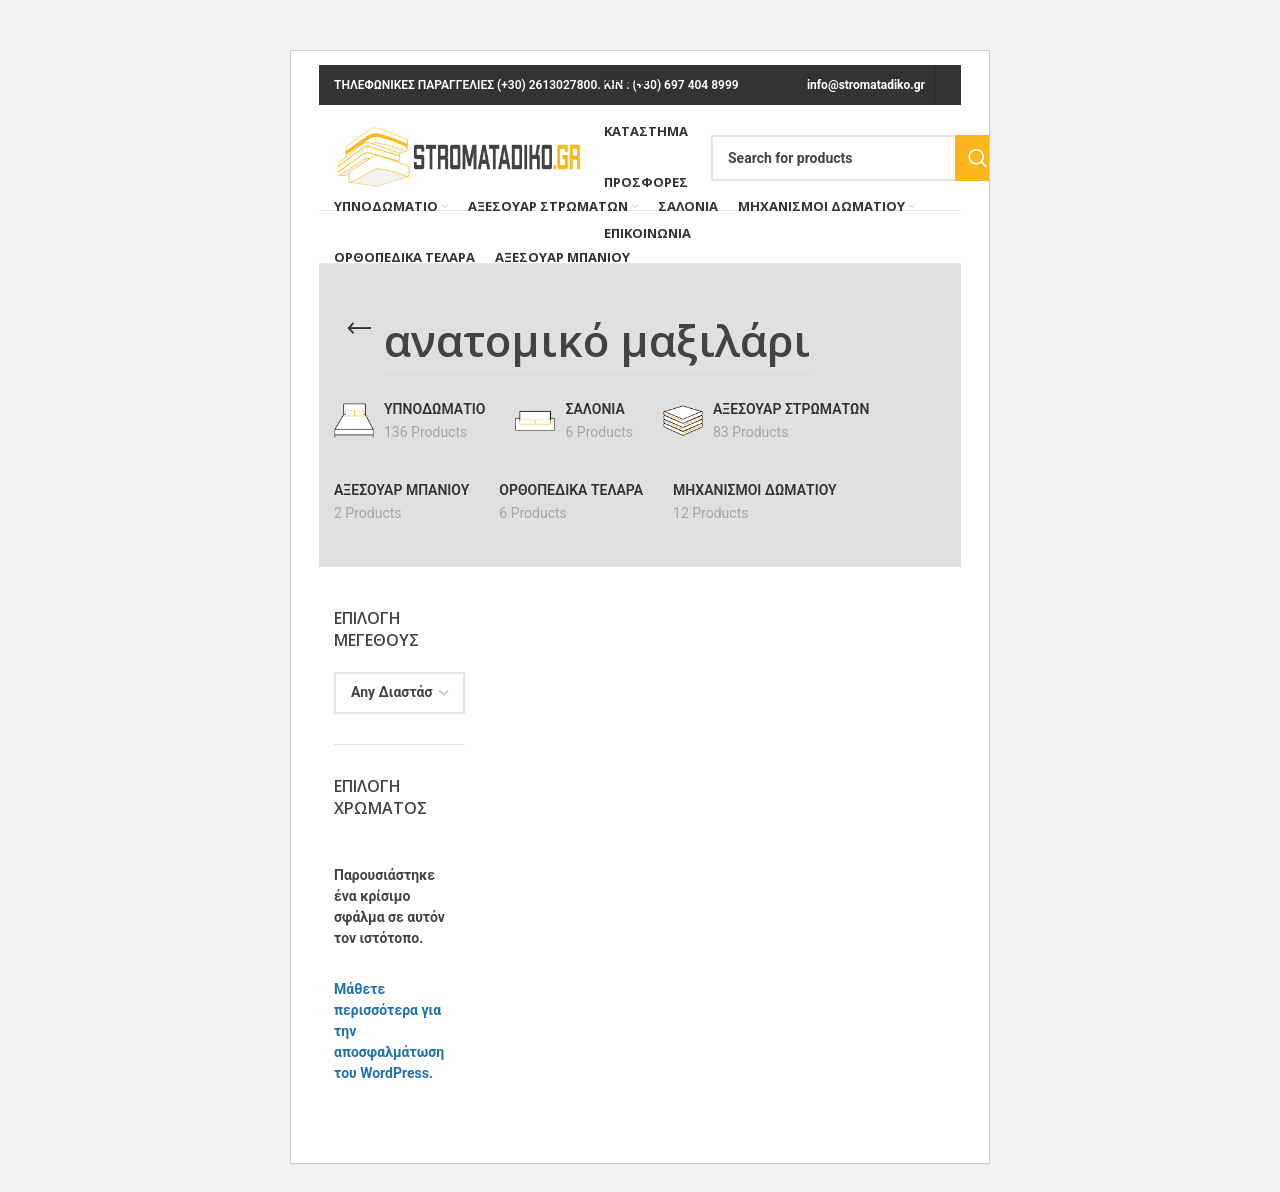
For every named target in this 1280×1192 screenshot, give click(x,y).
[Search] (856, 158)
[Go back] (359, 329)
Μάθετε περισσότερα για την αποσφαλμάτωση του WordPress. (389, 1031)
